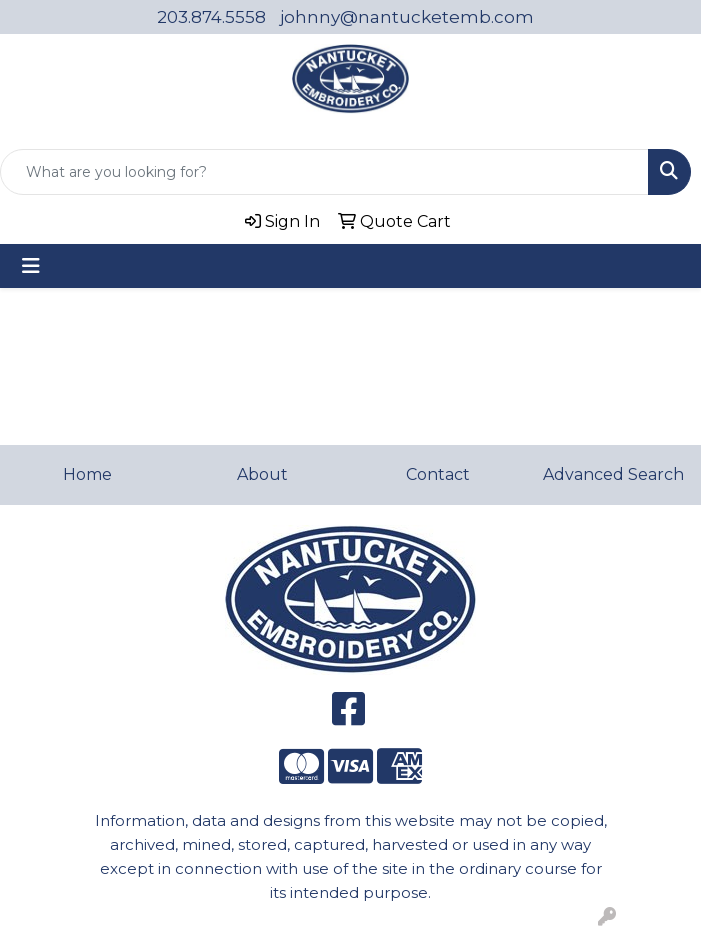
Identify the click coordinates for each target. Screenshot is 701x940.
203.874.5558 (211, 17)
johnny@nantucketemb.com (407, 17)
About (262, 474)
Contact (438, 474)
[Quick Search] (324, 172)
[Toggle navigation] (31, 266)
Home (87, 474)
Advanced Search (613, 474)
